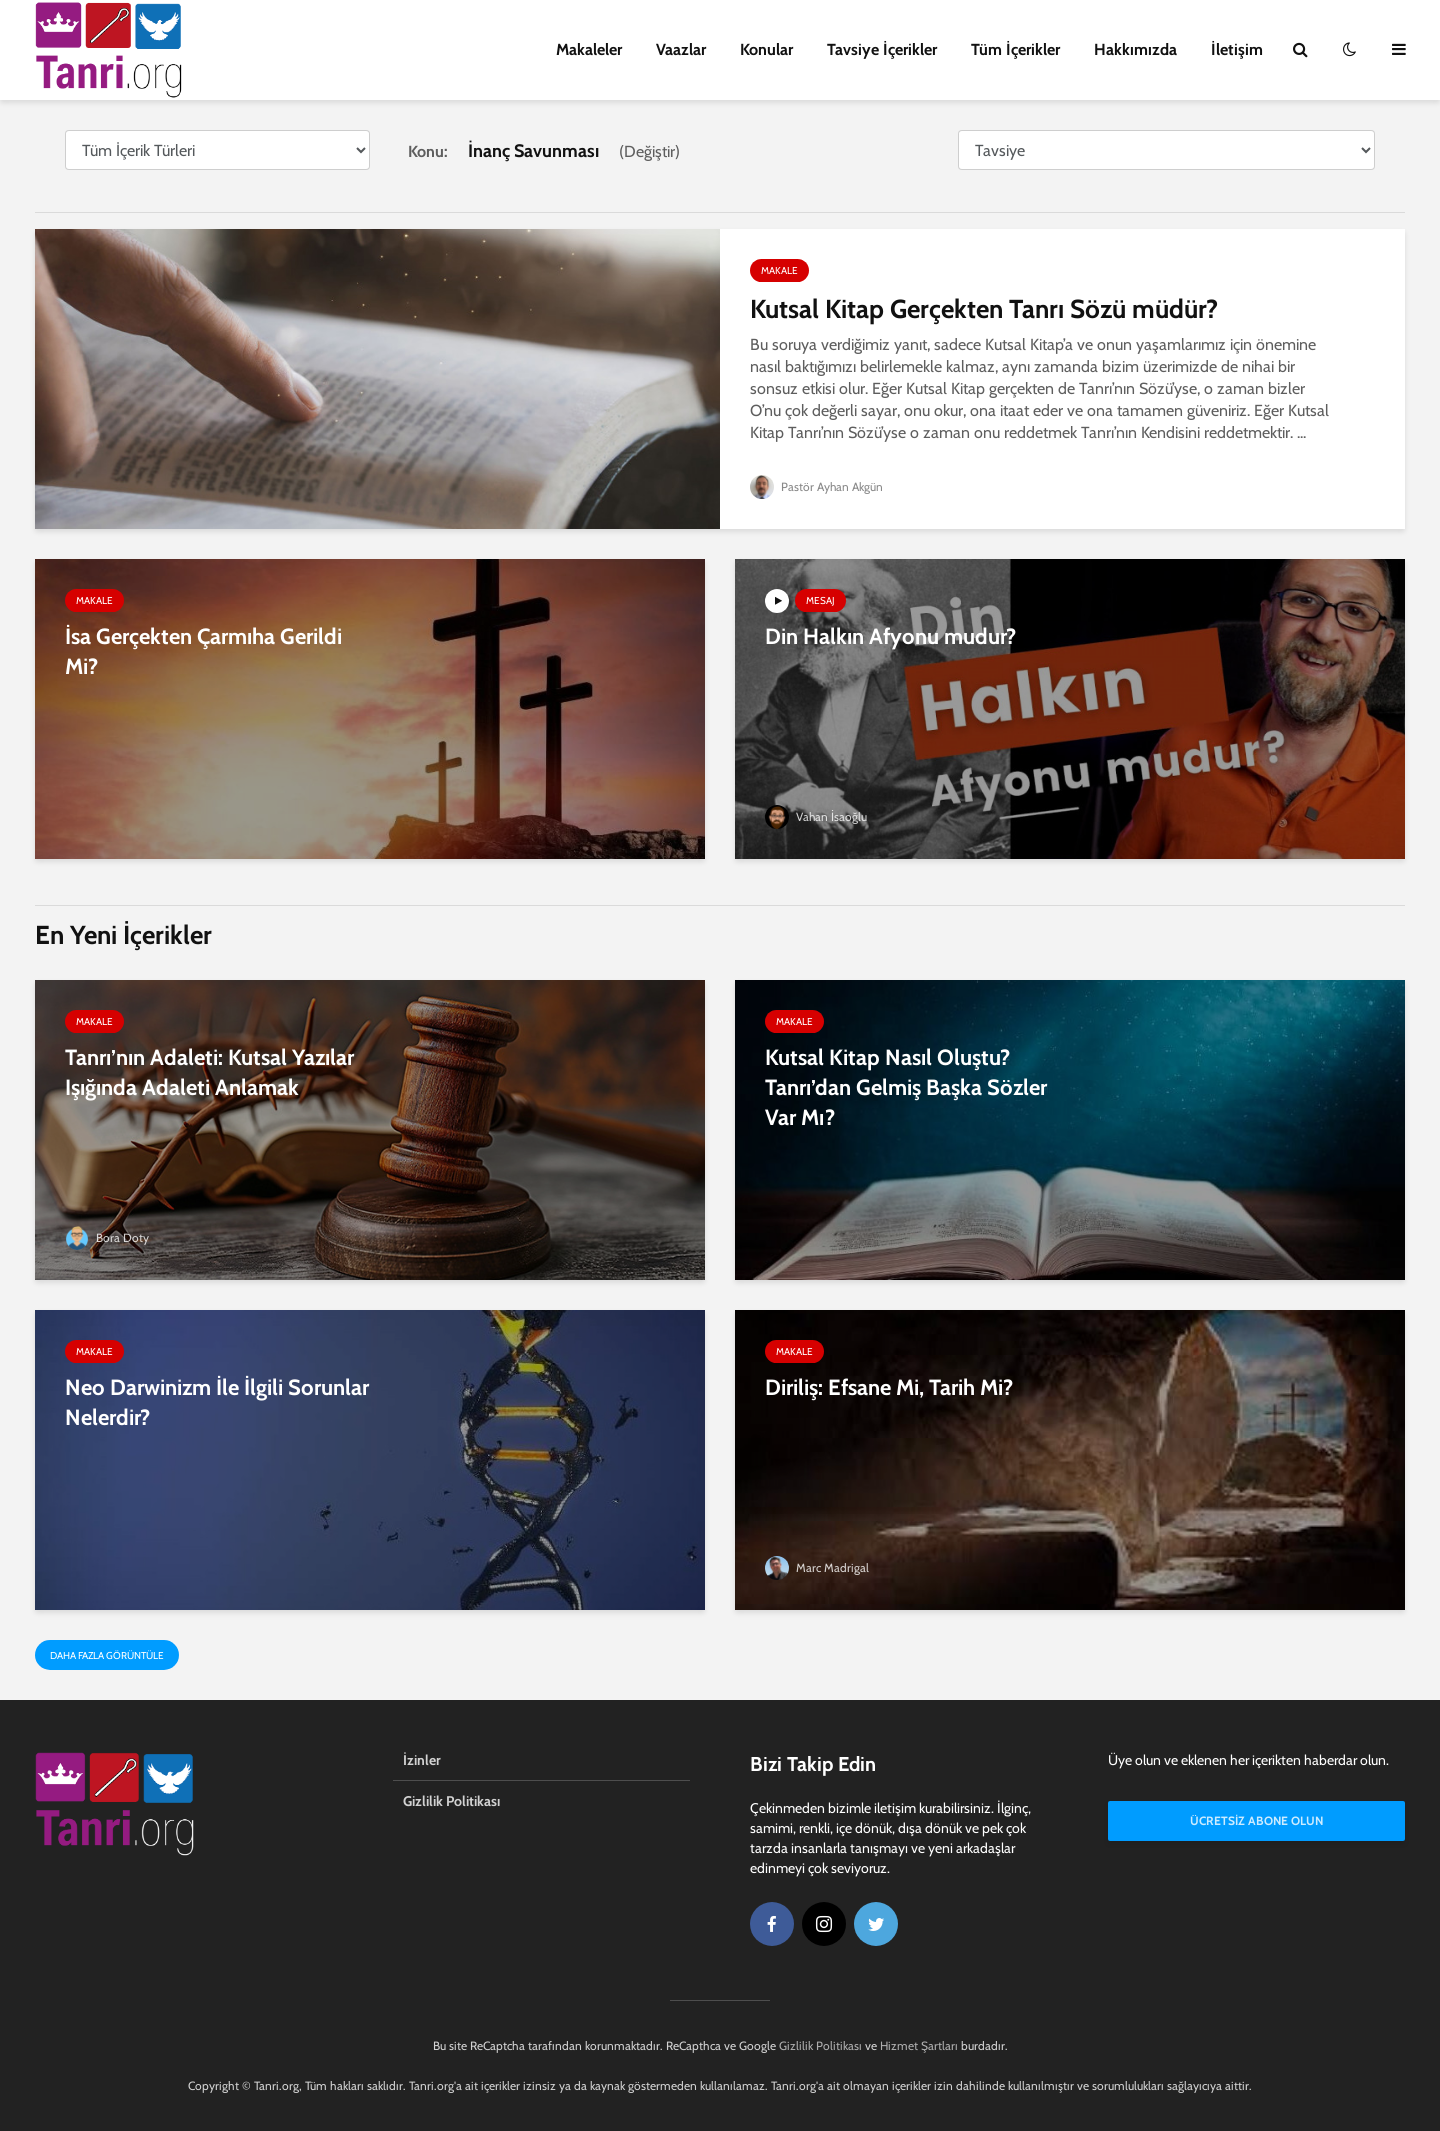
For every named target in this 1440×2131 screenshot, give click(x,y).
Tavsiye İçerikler (882, 49)
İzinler (422, 1760)
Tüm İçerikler (1015, 49)
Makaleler (589, 49)
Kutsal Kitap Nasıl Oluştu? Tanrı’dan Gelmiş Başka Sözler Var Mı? (906, 1087)
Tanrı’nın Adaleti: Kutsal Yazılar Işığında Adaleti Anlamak (209, 1072)
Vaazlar (681, 49)
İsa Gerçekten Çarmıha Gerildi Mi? (203, 651)
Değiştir (649, 151)
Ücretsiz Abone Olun (1256, 1820)
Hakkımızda (1135, 49)
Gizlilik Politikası (451, 1801)
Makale (779, 270)
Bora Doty (107, 1237)
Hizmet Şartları (919, 2045)
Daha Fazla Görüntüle (107, 1655)
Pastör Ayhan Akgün (817, 486)
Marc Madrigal (817, 1567)
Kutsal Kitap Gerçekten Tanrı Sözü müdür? (984, 309)
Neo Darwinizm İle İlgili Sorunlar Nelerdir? (217, 1402)
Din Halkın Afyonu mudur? (890, 636)
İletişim (1237, 49)
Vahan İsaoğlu (816, 816)
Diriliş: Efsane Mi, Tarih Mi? (889, 1387)
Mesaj (820, 600)
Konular (766, 49)
